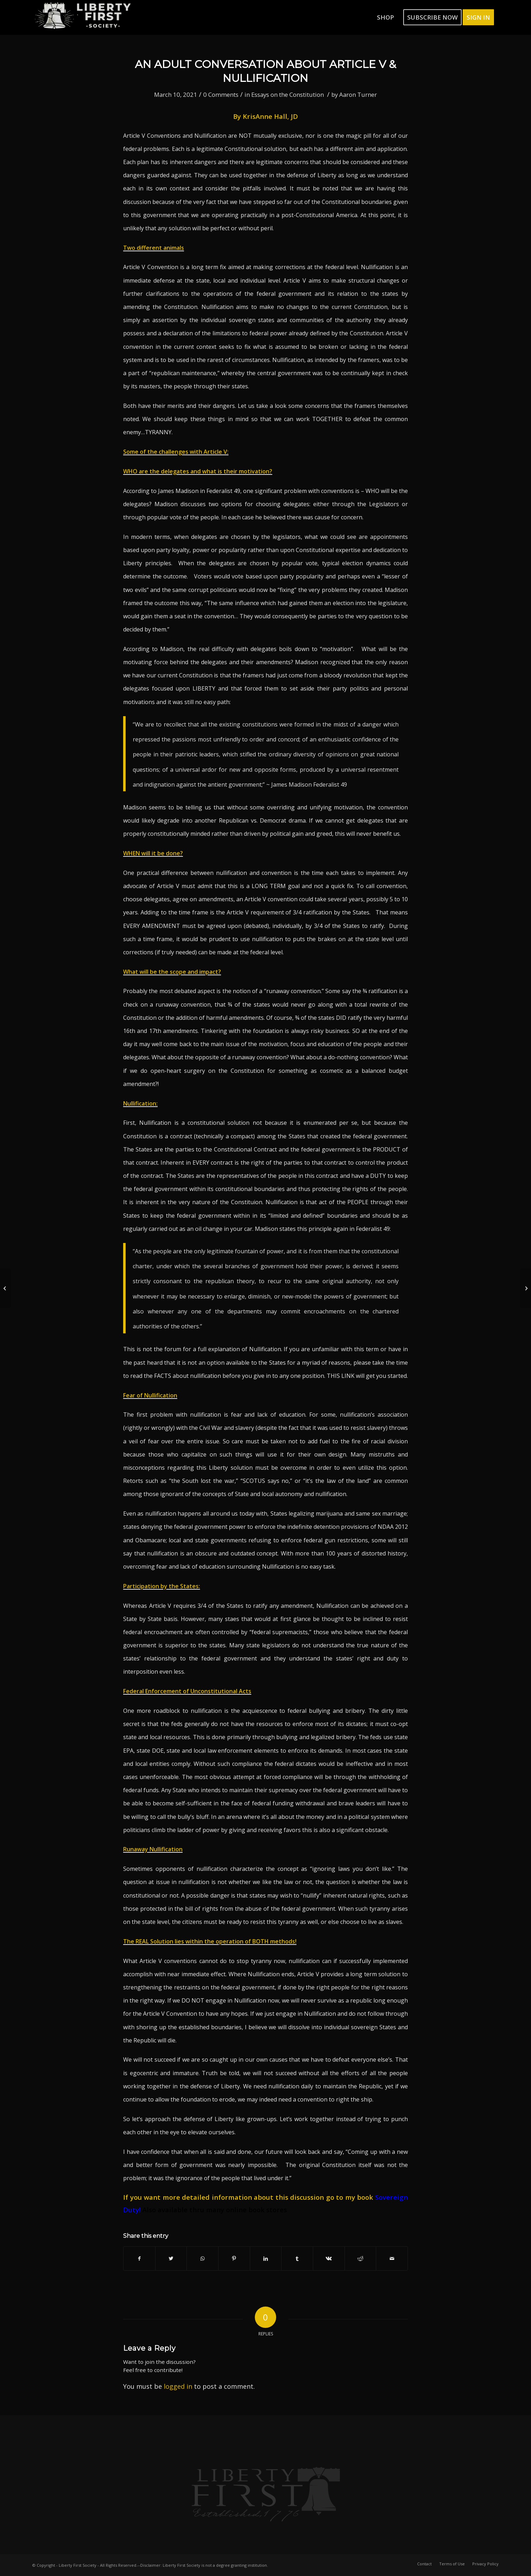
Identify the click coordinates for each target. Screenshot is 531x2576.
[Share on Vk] (329, 2258)
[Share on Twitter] (171, 2258)
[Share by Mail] (392, 2258)
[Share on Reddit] (360, 2258)
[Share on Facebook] (139, 2258)
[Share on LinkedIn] (266, 2258)
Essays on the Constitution (287, 94)
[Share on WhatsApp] (202, 2258)
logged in (178, 2386)
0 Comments (220, 94)
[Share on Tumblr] (297, 2258)
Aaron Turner (358, 94)
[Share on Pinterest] (234, 2258)
